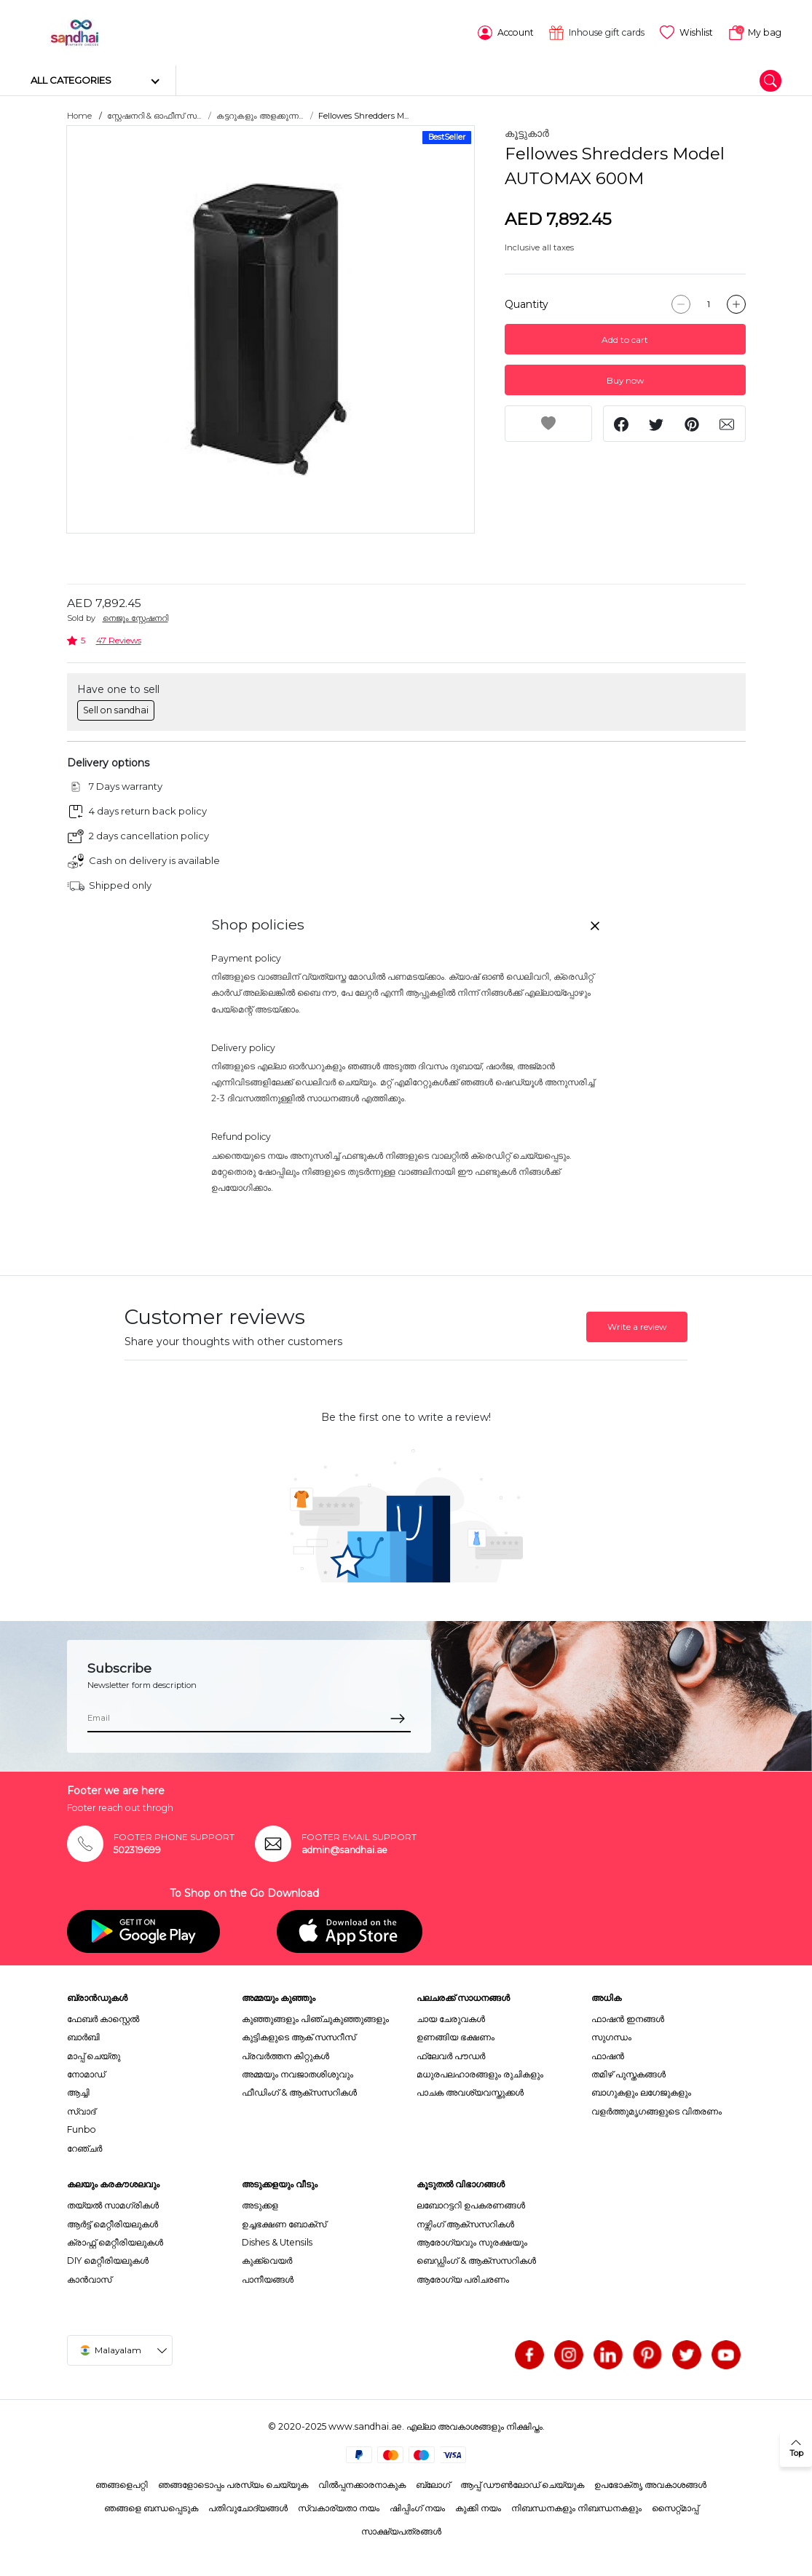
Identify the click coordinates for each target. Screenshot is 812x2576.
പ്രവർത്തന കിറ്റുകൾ (285, 2054)
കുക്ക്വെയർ (267, 2259)
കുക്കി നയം (478, 2507)
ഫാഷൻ (607, 2054)
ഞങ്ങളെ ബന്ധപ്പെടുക (151, 2507)
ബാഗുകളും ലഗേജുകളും (641, 2091)
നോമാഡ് (86, 2073)
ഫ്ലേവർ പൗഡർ (451, 2054)
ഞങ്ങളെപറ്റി (121, 2483)
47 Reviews (118, 639)
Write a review (636, 1325)
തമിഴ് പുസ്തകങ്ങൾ (628, 2073)
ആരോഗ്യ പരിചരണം (463, 2278)
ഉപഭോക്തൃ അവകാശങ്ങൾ (650, 2483)
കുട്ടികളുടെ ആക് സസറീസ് (298, 2036)
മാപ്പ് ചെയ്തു (93, 2054)
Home (79, 115)
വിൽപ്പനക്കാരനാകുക (362, 2483)
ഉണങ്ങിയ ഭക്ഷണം (455, 2036)
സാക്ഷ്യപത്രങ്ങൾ (401, 2530)
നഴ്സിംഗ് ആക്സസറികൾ (465, 2222)
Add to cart (625, 338)
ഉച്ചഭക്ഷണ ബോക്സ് (284, 2222)
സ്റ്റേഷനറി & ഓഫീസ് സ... (154, 115)
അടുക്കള (260, 2204)
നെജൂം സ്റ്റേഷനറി (135, 617)
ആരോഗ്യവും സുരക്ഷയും (472, 2241)
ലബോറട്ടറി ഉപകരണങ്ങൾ (471, 2204)
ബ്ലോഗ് (433, 2483)
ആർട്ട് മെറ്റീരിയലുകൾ (112, 2222)
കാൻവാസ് (89, 2278)
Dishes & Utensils (277, 2241)
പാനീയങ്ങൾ (267, 2278)
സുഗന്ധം (611, 2036)
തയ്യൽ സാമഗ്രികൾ (113, 2204)
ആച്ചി (78, 2091)
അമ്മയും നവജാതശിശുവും (297, 2073)
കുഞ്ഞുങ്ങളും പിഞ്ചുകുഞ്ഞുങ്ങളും (315, 2018)
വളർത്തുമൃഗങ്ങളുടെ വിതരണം (656, 2110)
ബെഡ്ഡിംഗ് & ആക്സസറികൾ (476, 2259)
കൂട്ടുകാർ (527, 132)
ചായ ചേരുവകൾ (451, 2018)
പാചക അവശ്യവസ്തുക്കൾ (470, 2091)
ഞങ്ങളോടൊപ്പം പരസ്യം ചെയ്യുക (233, 2483)
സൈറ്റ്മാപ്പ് (675, 2507)
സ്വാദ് (81, 2110)
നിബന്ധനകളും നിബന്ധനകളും (576, 2507)
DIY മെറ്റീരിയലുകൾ (108, 2259)
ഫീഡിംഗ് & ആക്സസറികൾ (299, 2091)
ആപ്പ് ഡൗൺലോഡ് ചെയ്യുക (522, 2483)
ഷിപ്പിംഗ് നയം (417, 2507)
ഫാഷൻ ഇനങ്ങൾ (627, 2018)
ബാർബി (83, 2036)
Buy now (625, 379)
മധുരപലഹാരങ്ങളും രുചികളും (480, 2073)
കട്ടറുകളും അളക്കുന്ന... (259, 115)
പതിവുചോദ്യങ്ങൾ (248, 2507)
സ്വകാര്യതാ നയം (338, 2507)
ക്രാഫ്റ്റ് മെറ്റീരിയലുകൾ (115, 2241)
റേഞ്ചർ (84, 2146)
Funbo (81, 2128)
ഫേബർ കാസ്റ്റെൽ (103, 2018)
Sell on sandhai (116, 709)
